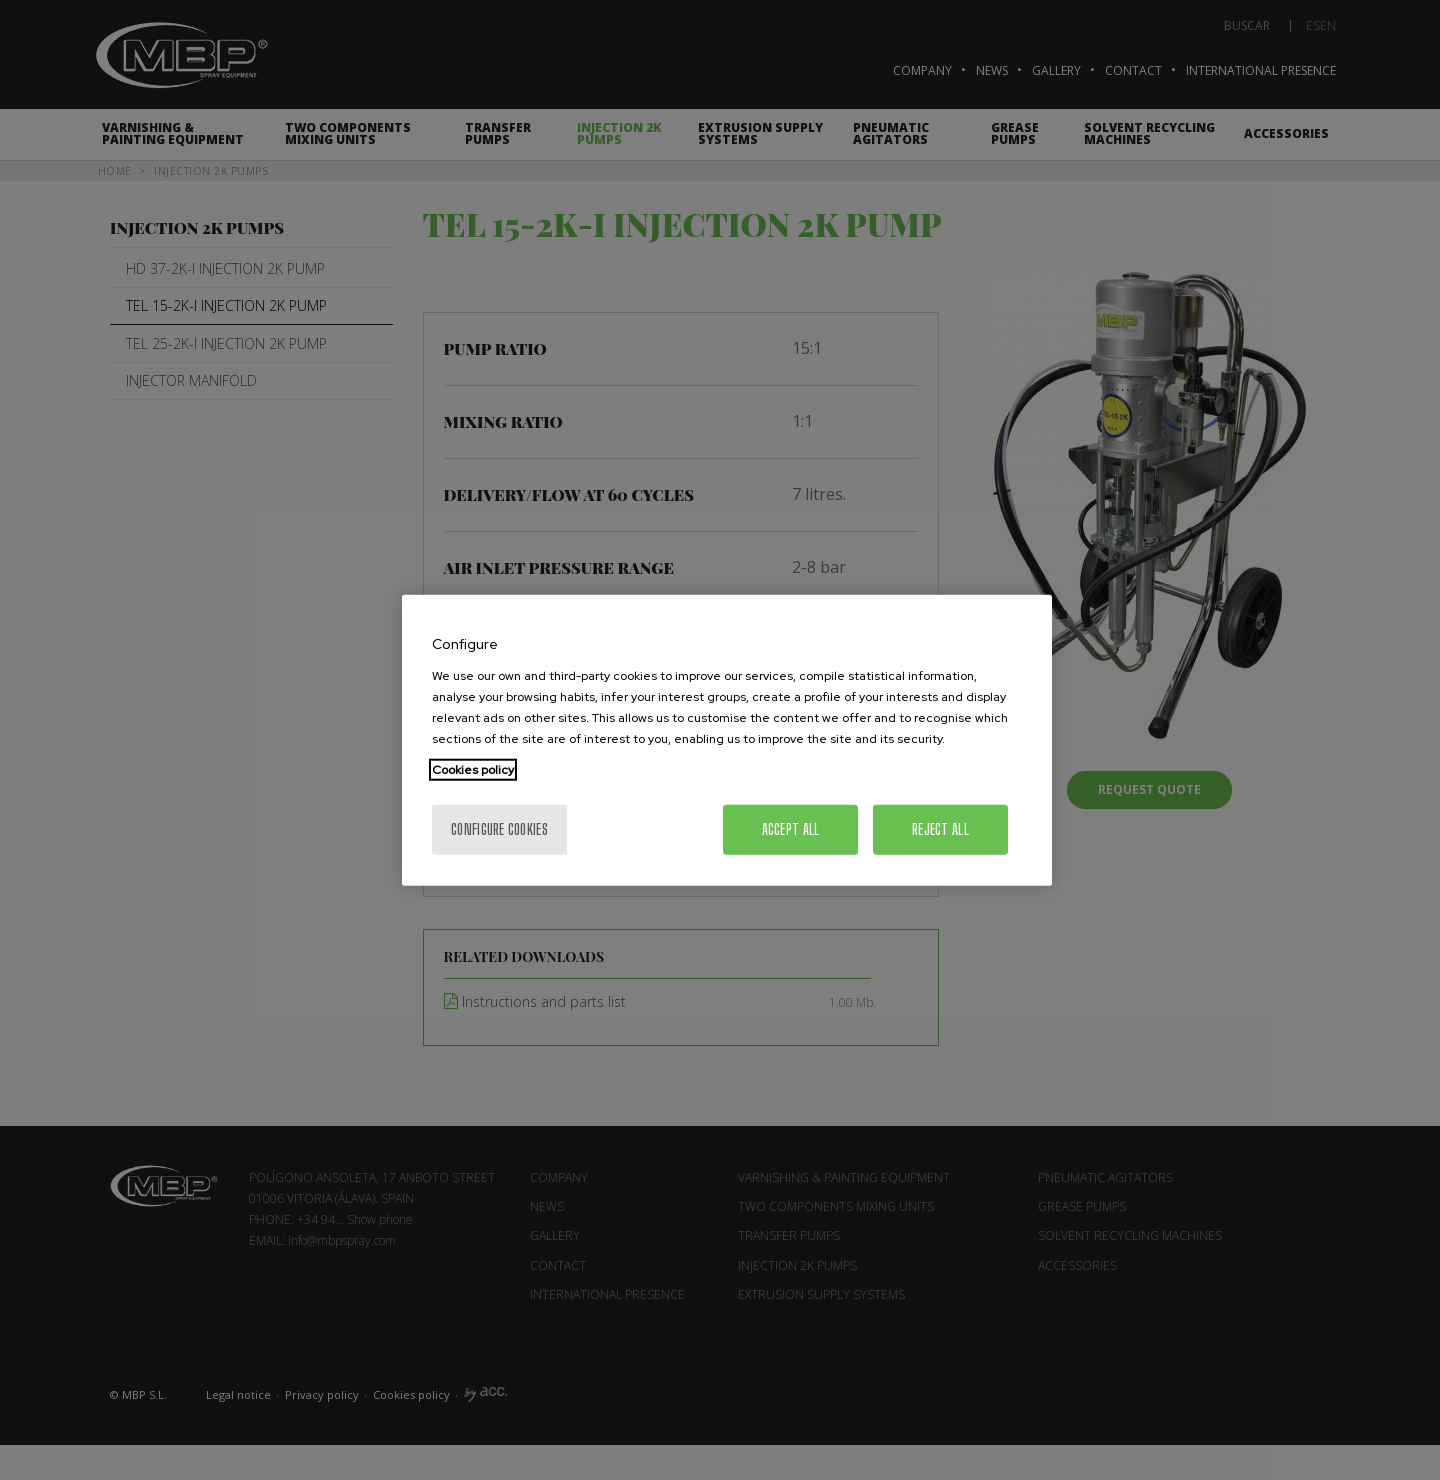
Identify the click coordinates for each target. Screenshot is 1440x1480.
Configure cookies (499, 828)
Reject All (940, 828)
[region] (727, 740)
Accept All (791, 828)
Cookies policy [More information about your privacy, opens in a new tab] (473, 769)
